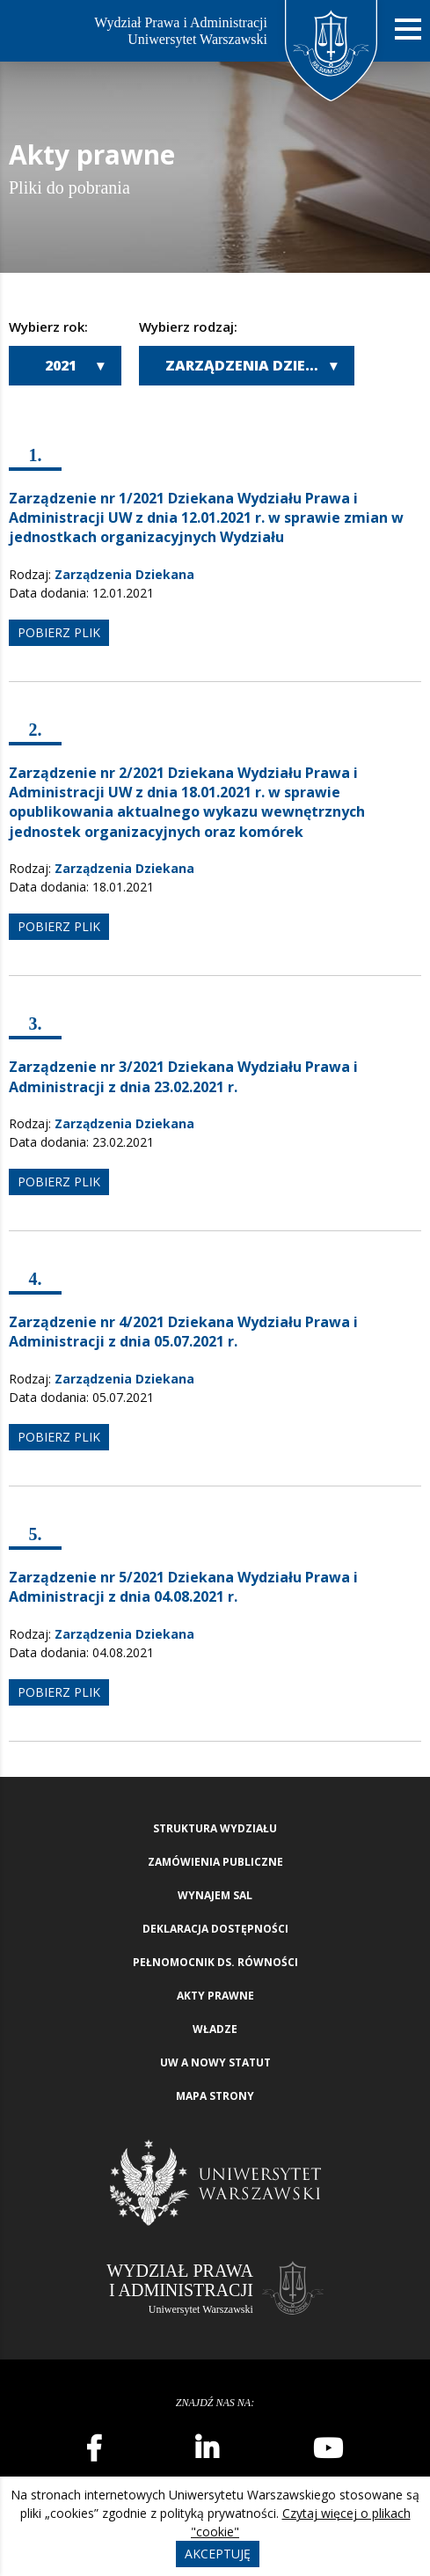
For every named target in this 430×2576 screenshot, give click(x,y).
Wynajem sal (215, 1895)
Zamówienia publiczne (215, 1861)
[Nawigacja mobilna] (408, 29)
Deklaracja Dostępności (215, 1928)
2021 (61, 365)
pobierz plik (59, 632)
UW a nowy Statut (215, 2062)
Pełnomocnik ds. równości (215, 1962)
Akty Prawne (215, 1995)
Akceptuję (218, 2553)
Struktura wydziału (215, 1828)
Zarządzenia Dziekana (256, 365)
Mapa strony (215, 2095)
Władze (215, 2029)
